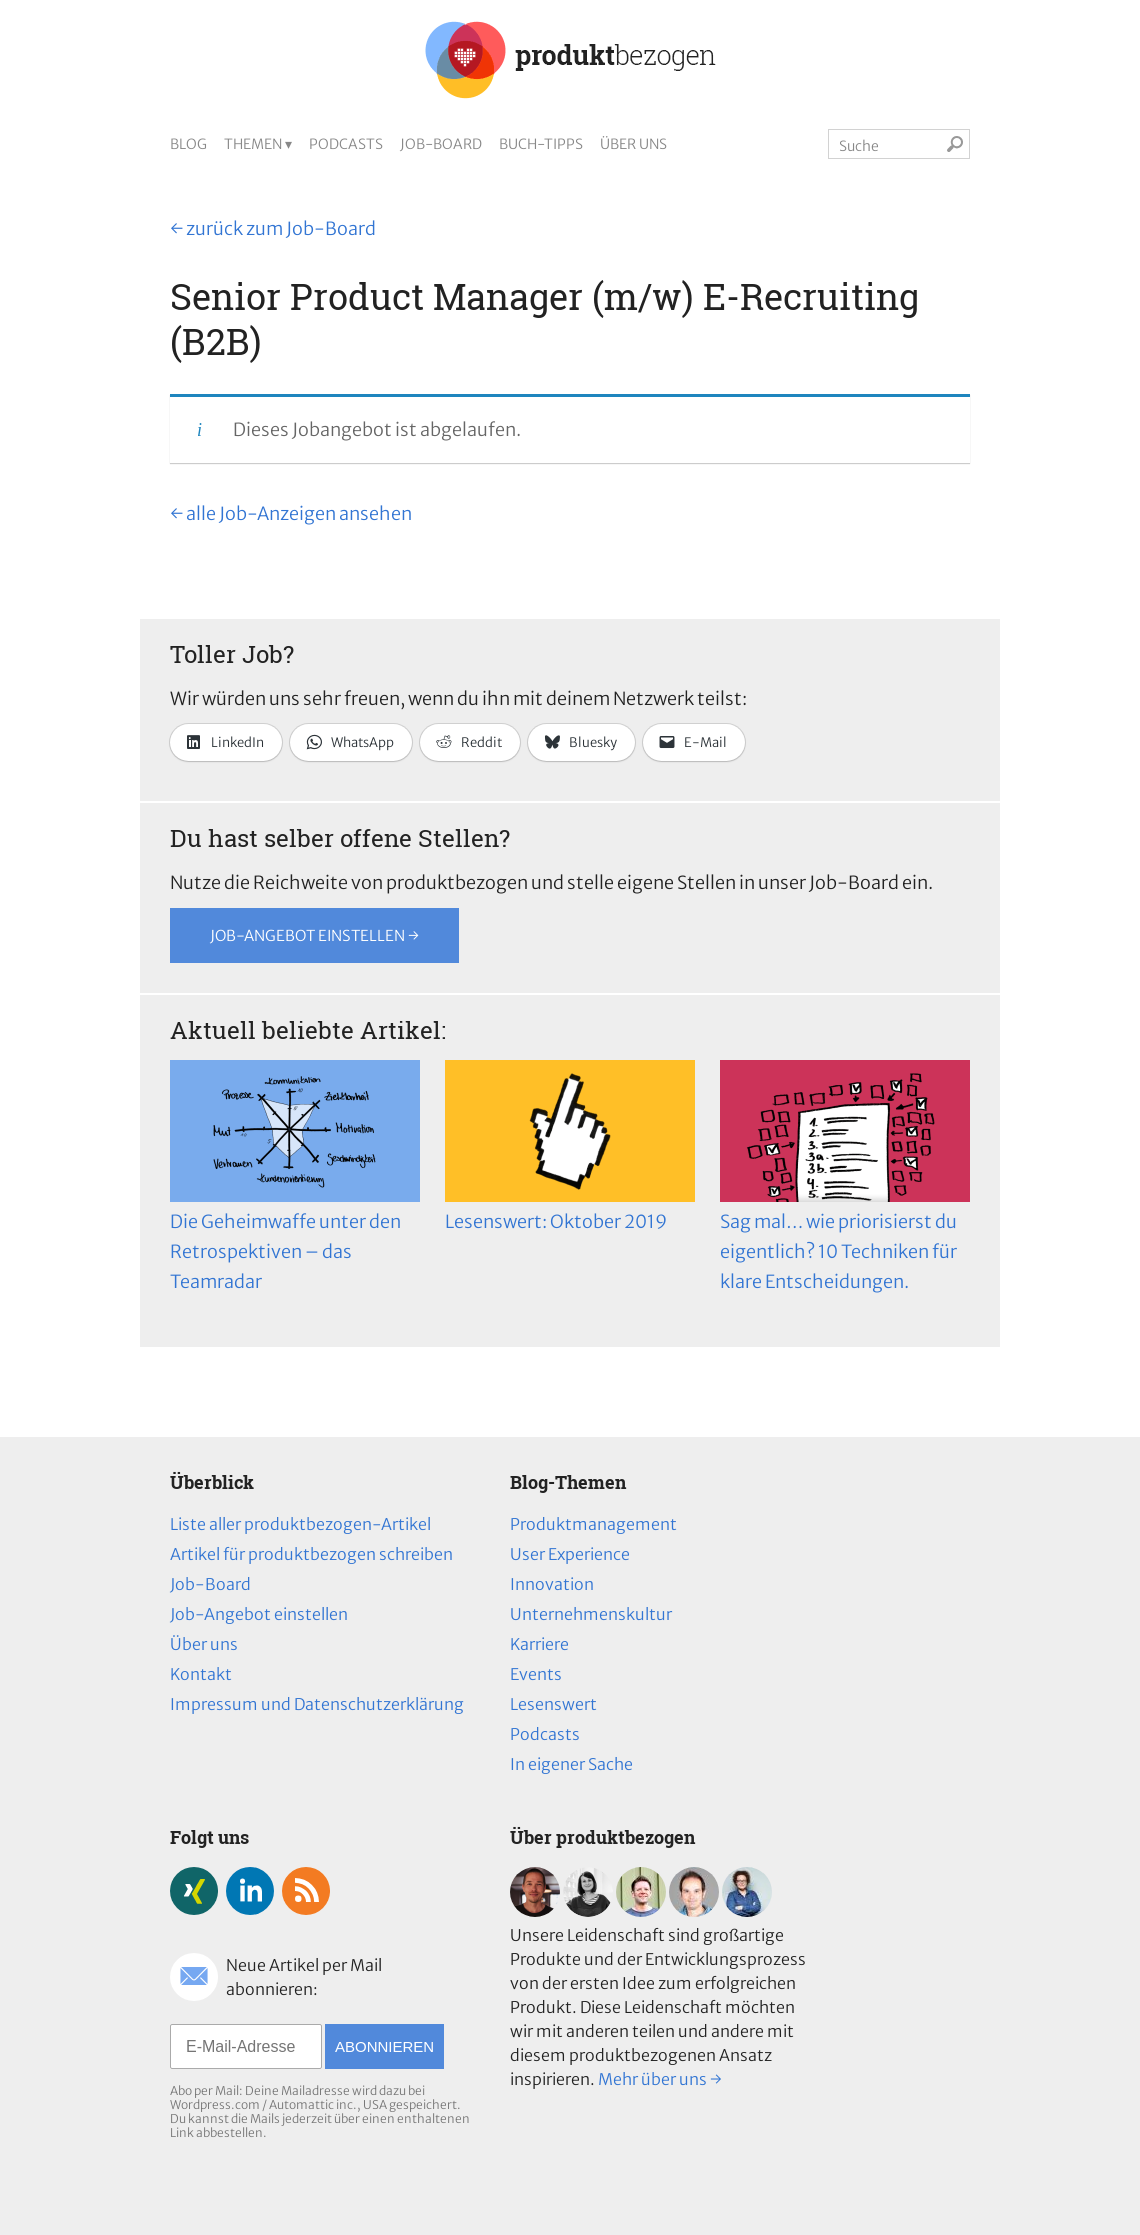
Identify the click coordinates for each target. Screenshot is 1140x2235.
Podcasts (346, 144)
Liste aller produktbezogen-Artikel (300, 1524)
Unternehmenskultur (591, 1614)
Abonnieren (384, 2046)
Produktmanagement (593, 1524)
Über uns (633, 144)
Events (536, 1674)
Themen (253, 144)
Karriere (539, 1644)
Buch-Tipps (541, 144)
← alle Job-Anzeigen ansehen (291, 513)
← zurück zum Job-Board (273, 228)
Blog (188, 144)
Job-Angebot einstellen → (314, 935)
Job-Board (441, 144)
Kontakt (201, 1674)
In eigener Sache (571, 1764)
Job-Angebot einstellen (259, 1614)
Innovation (552, 1584)
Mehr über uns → (660, 2079)
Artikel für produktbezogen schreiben (311, 1554)
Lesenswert (553, 1704)
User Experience (570, 1554)
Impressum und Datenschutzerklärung (317, 1704)
